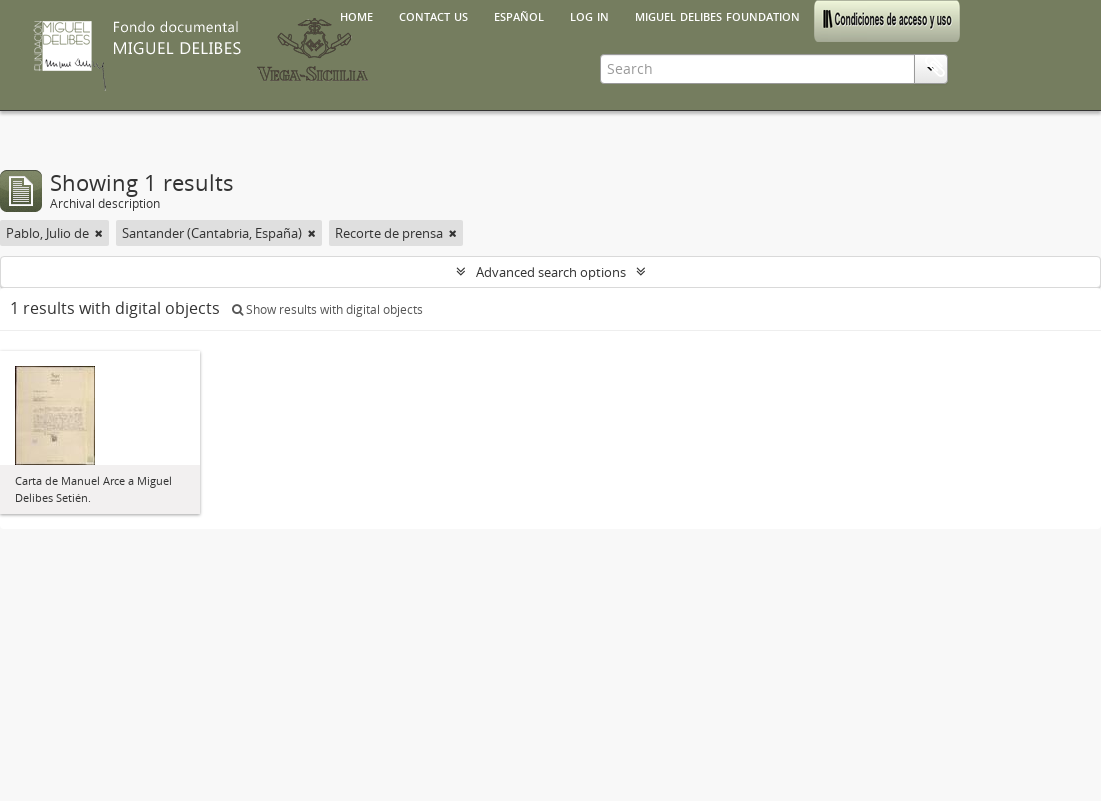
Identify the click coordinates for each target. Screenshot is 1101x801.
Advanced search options (551, 272)
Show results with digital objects (327, 309)
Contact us (433, 15)
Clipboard (935, 67)
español (519, 15)
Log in (589, 15)
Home (356, 15)
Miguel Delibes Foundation (717, 15)
